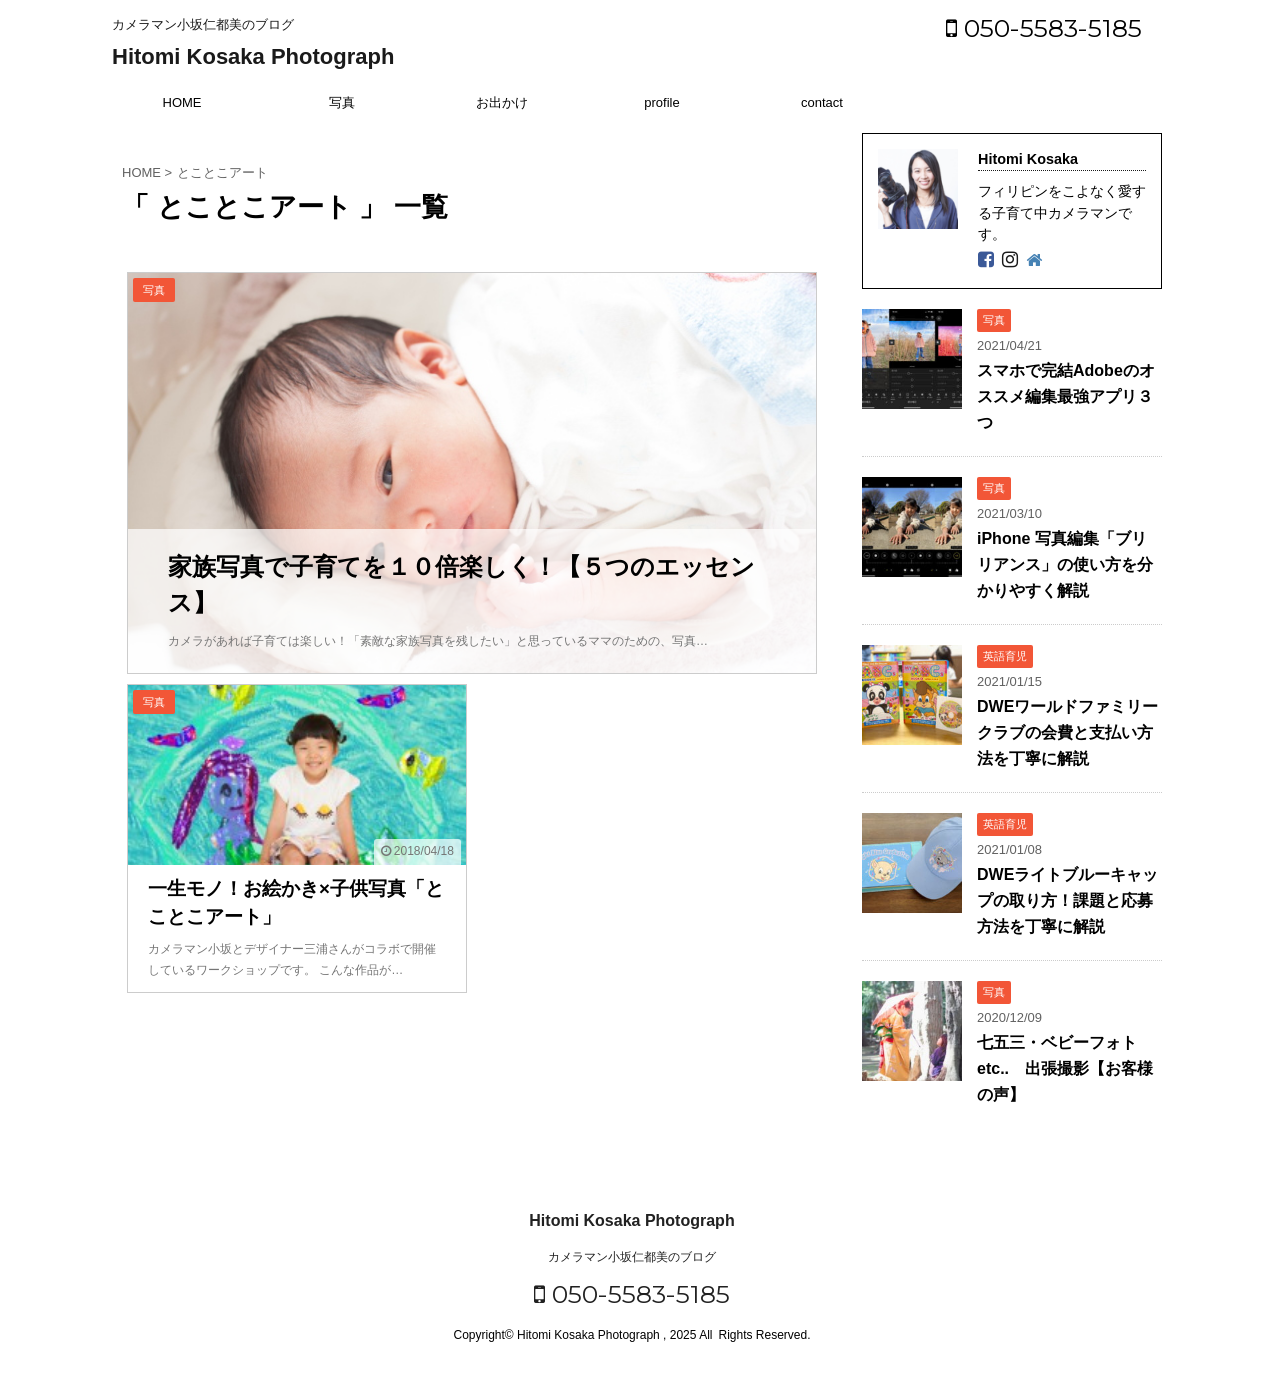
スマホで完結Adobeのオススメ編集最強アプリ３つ (1066, 396)
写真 (342, 102)
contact (822, 102)
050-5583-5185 (1044, 28)
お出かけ (502, 102)
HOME (182, 102)
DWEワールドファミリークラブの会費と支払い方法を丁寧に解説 (1067, 732)
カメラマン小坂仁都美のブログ (632, 1257)
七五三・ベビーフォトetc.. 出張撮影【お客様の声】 (1065, 1068)
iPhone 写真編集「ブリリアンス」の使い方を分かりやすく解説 (1065, 564)
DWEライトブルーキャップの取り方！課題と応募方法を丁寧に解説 (1067, 900)
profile (661, 102)
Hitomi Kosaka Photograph (253, 56)
